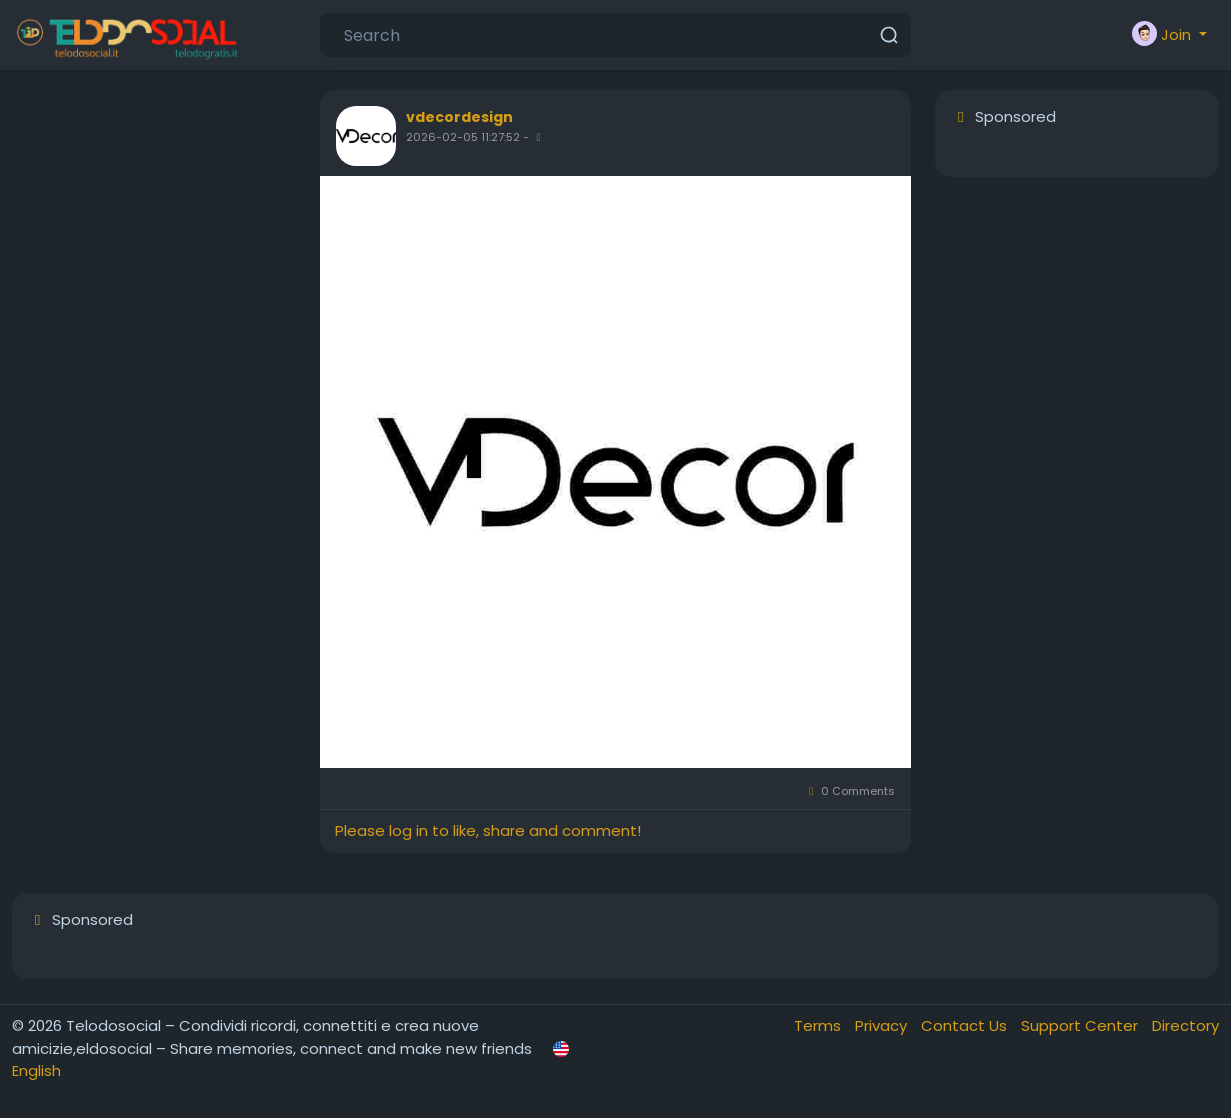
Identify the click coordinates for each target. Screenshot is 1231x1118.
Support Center (1081, 1025)
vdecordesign (459, 117)
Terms (819, 1025)
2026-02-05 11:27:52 (463, 137)
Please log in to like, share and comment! (488, 830)
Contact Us (966, 1025)
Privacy (883, 1025)
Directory (1185, 1025)
